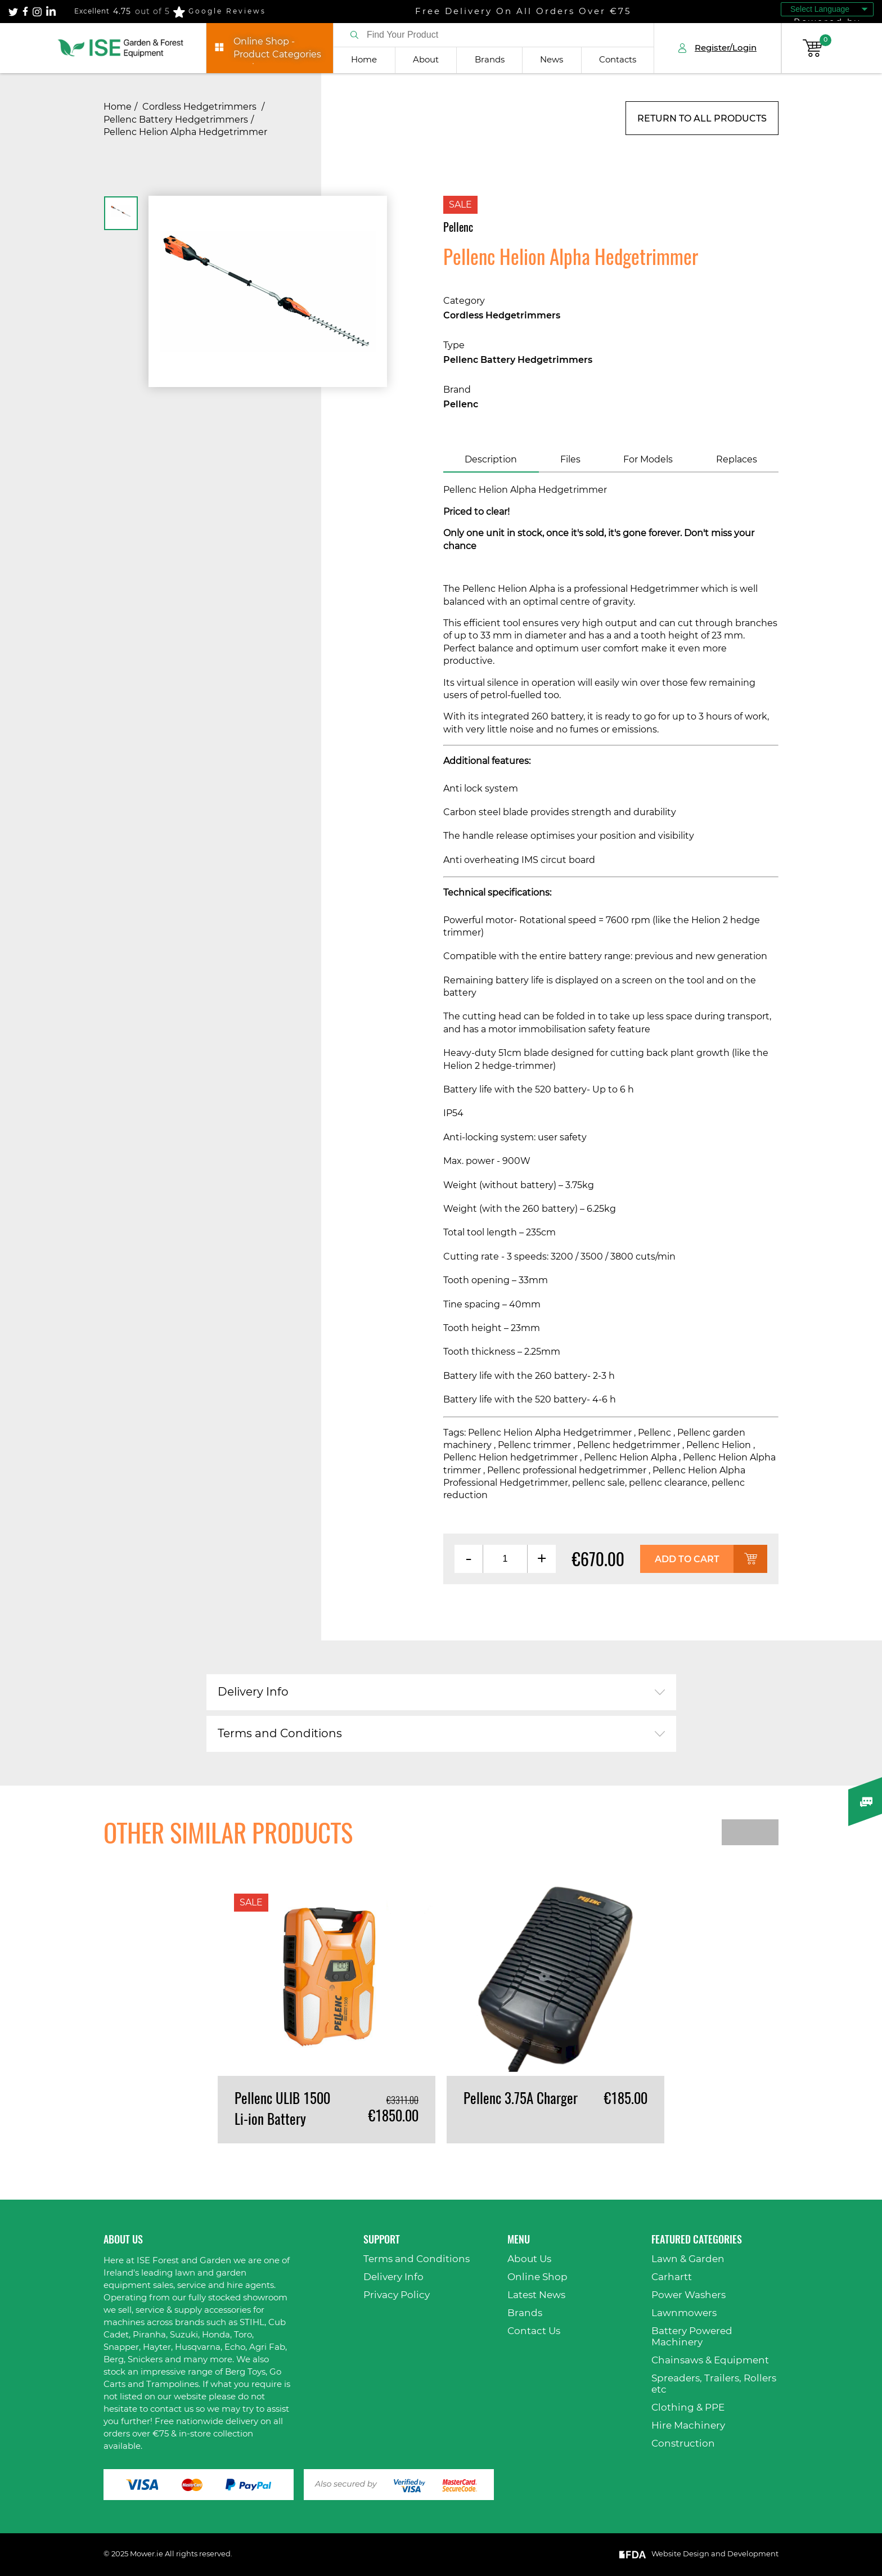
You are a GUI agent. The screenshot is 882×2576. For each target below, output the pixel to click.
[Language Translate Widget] (827, 9)
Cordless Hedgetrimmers (200, 106)
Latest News (536, 2295)
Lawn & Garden (687, 2259)
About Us (529, 2259)
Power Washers (688, 2295)
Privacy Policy (396, 2295)
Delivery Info (253, 1692)
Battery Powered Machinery (691, 2336)
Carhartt (671, 2277)
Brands (490, 60)
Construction (683, 2443)
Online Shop (537, 2277)
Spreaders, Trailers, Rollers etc (713, 2383)
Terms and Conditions (280, 1733)
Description (491, 459)
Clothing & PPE (687, 2407)
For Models (648, 459)
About (426, 60)
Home (364, 60)
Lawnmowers (684, 2313)
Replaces (736, 459)
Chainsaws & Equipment (710, 2360)
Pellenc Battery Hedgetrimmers (176, 119)
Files (570, 459)
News (551, 60)
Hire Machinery (688, 2425)
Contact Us (533, 2331)
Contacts (617, 60)
